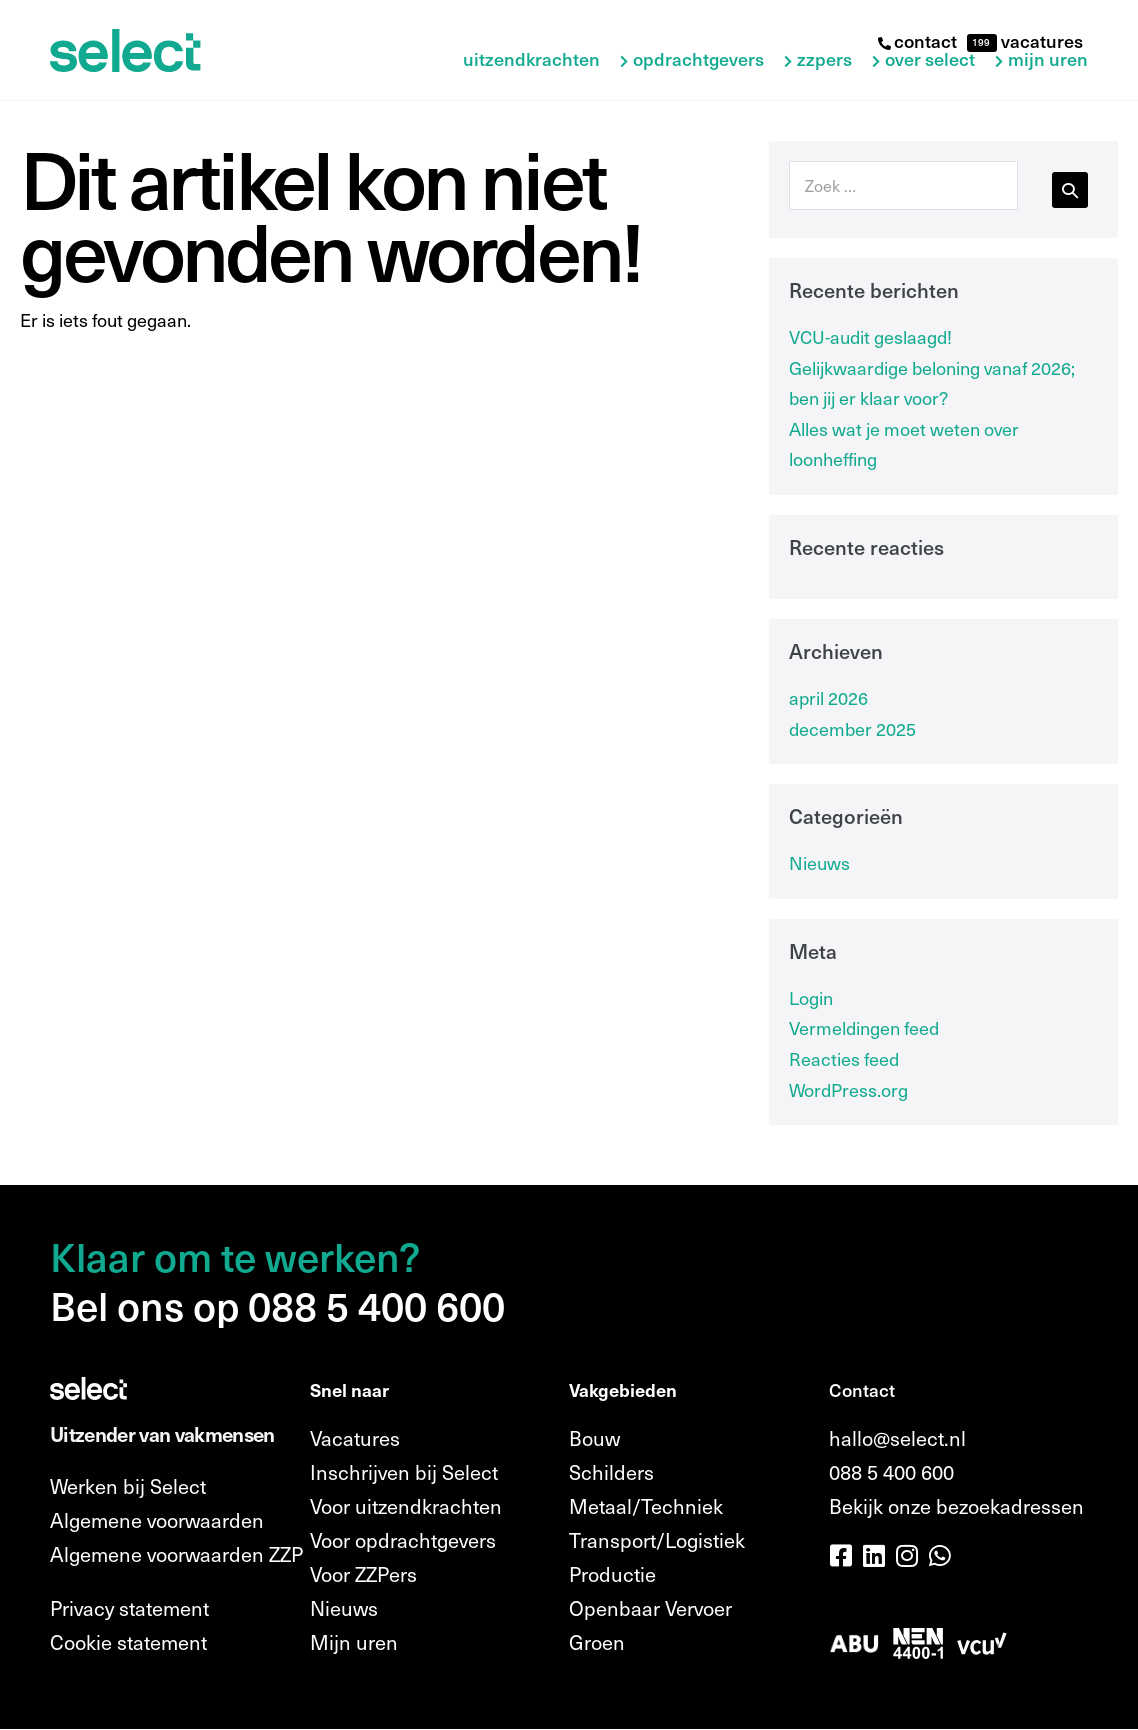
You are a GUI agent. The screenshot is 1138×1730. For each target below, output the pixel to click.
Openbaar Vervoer (650, 1608)
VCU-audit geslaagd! (870, 336)
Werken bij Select (128, 1486)
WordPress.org (848, 1089)
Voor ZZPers (363, 1574)
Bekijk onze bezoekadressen (956, 1506)
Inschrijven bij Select (404, 1472)
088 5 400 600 (891, 1472)
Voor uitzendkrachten (406, 1506)
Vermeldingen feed (864, 1027)
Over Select (930, 59)
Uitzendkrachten (531, 59)
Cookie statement (128, 1642)
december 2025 (852, 728)
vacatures (1040, 40)
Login (811, 997)
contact (917, 40)
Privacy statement (129, 1608)
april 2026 (828, 697)
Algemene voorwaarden (157, 1520)
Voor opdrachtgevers (403, 1540)
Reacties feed (844, 1058)
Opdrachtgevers (698, 59)
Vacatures (355, 1438)
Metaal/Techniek (646, 1506)
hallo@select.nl (897, 1438)
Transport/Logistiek (657, 1540)
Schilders (611, 1472)
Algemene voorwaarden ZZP (176, 1554)
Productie (612, 1574)
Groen (597, 1642)
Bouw (594, 1438)
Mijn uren (1048, 59)
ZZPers (824, 59)
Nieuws (819, 862)
